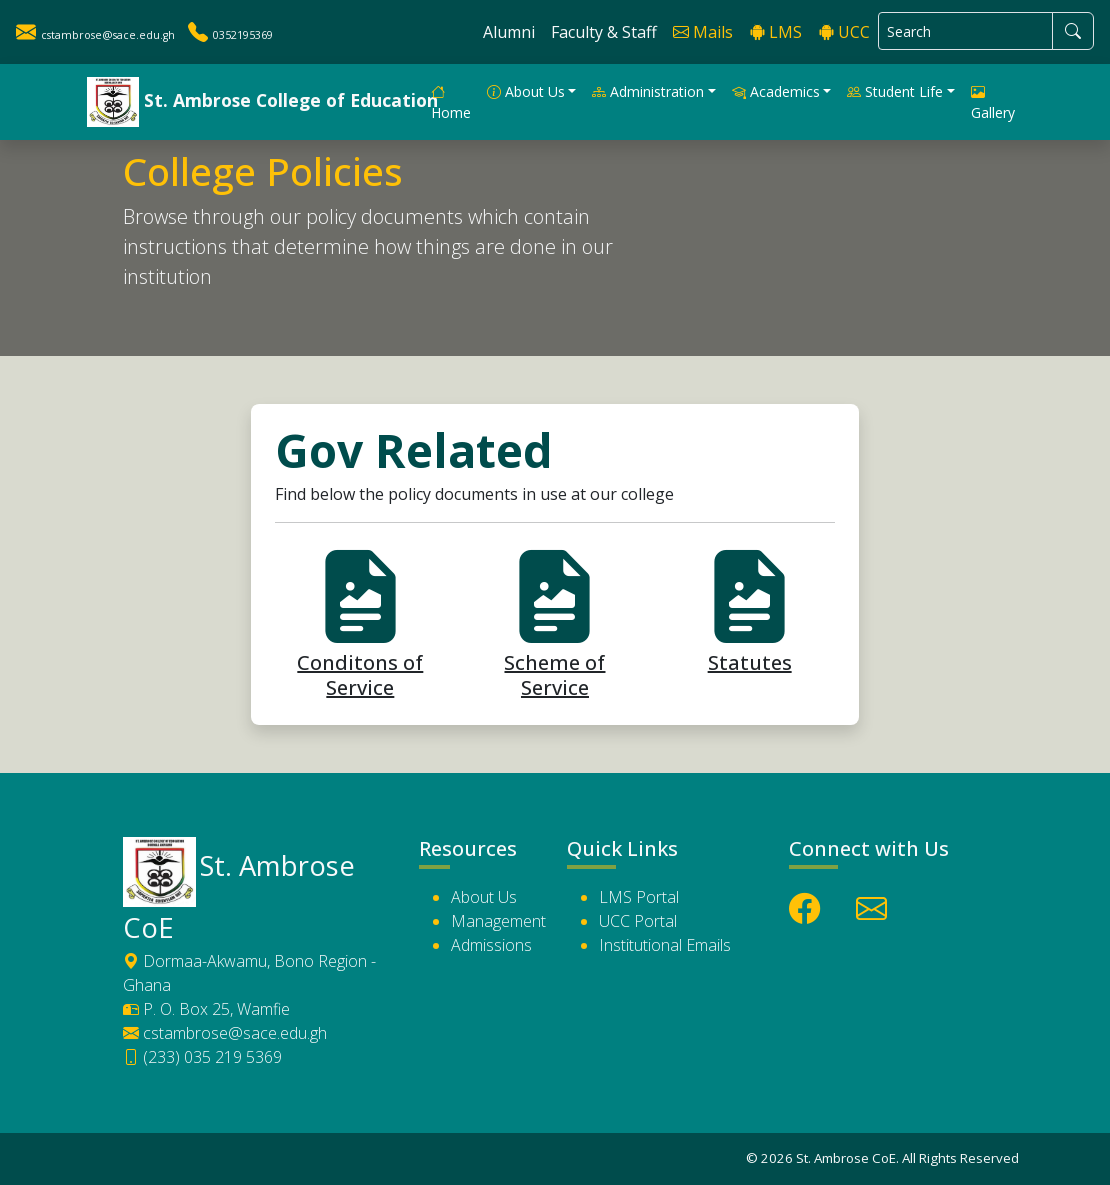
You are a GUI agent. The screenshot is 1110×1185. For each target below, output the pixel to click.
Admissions (491, 945)
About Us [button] (526, 91)
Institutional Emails (665, 945)
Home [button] (451, 102)
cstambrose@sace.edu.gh (225, 1033)
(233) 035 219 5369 (202, 1057)
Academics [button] (776, 91)
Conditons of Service (360, 655)
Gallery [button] (993, 102)
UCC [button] (844, 32)
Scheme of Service (554, 655)
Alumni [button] (509, 32)
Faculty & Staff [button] (604, 32)
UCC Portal (638, 921)
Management (498, 921)
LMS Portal (639, 897)
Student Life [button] (895, 91)
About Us (484, 897)
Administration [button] (648, 91)
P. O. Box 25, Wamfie (206, 1009)
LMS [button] (775, 32)
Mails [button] (703, 32)
